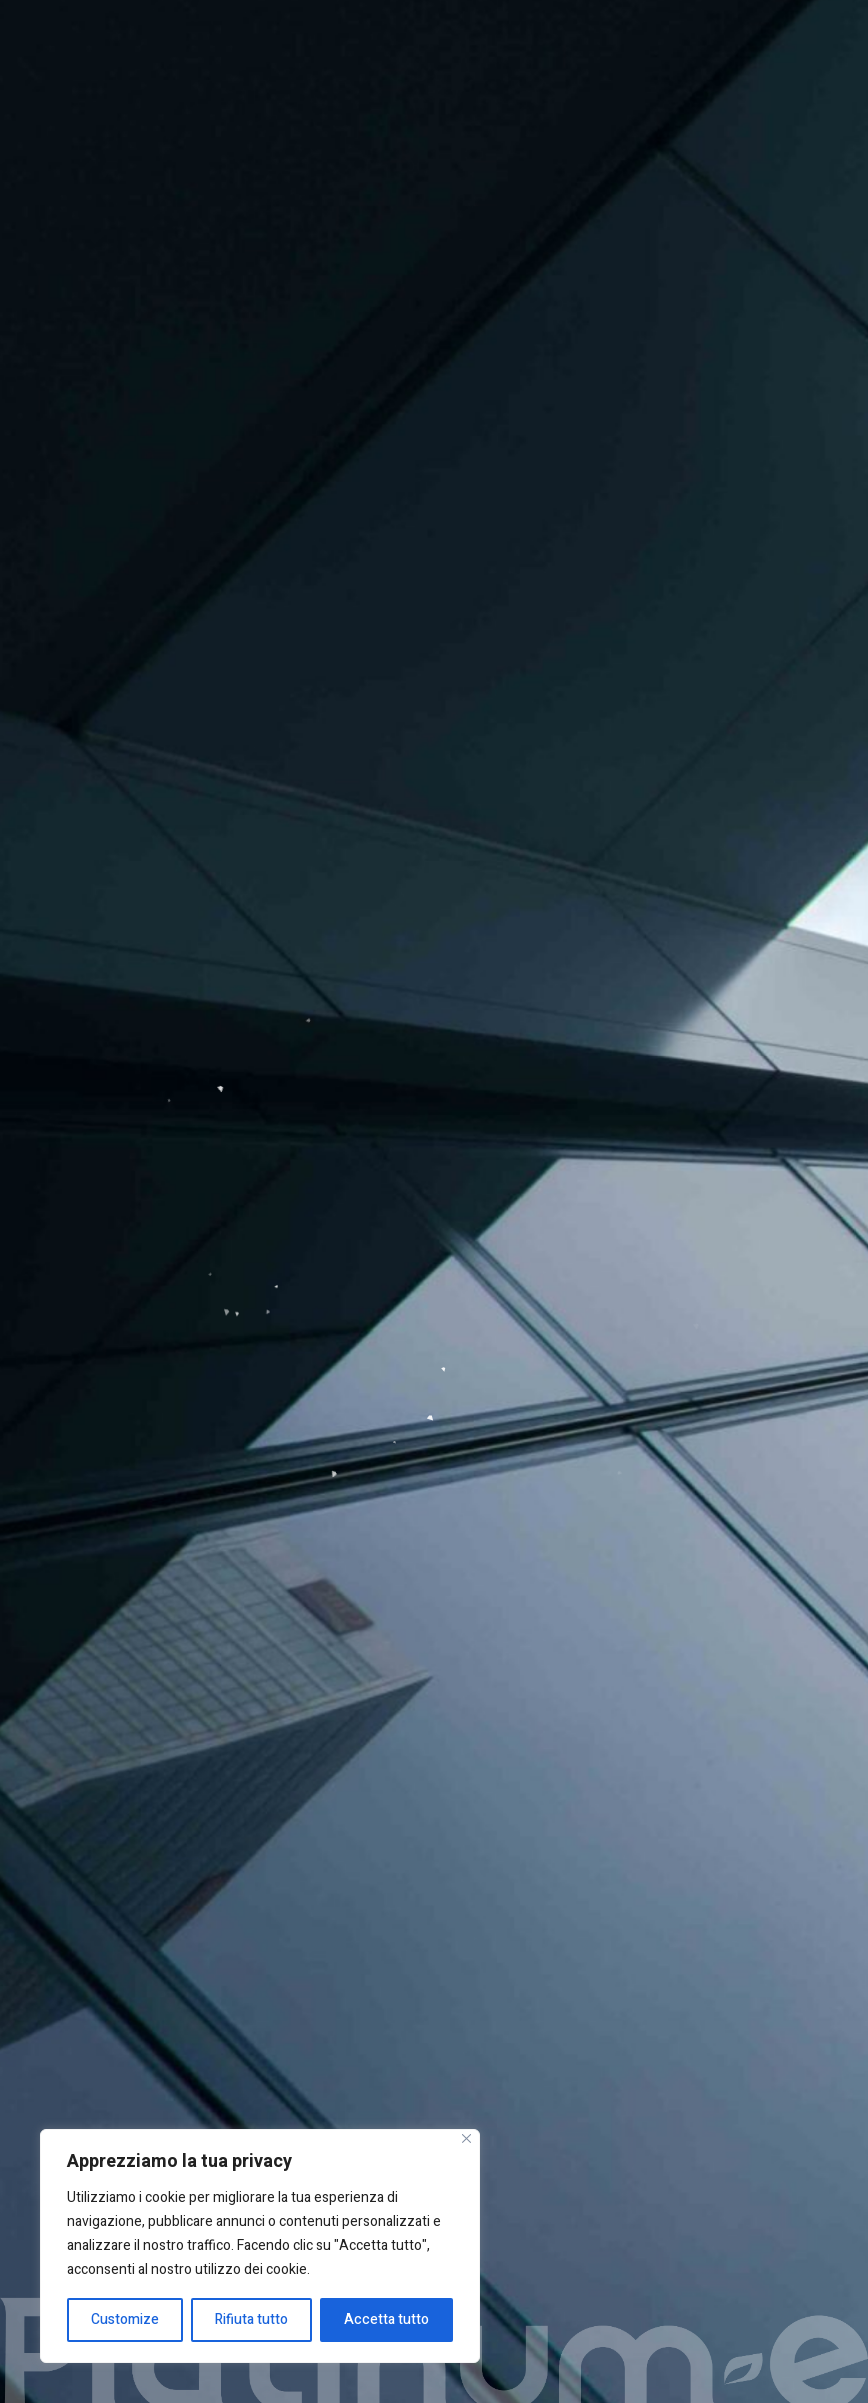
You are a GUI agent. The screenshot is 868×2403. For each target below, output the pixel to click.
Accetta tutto (386, 2319)
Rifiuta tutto (251, 2319)
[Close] (466, 2138)
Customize (125, 2319)
